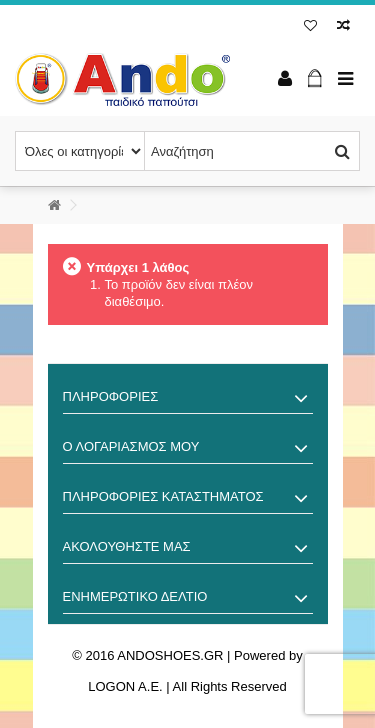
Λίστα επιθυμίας (310, 26)
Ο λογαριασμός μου (131, 446)
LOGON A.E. (125, 686)
